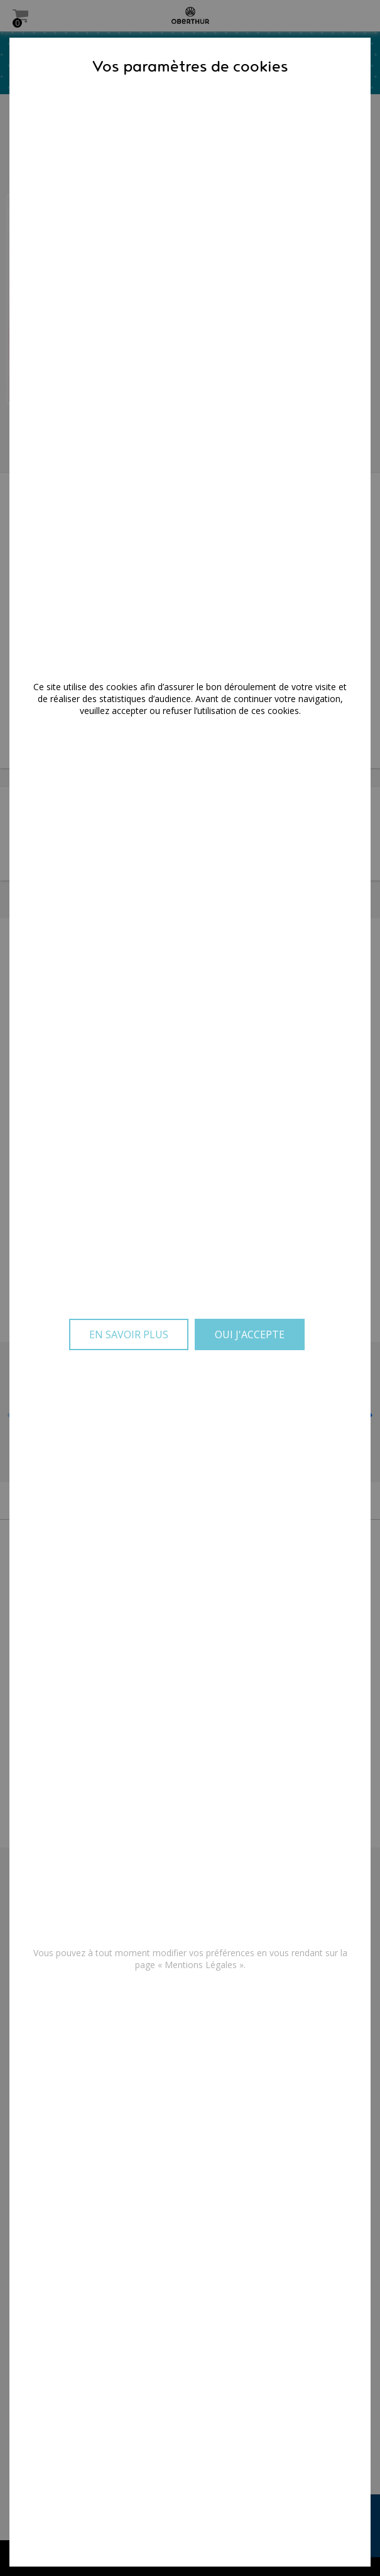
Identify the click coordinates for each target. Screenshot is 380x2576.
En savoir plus (128, 1334)
